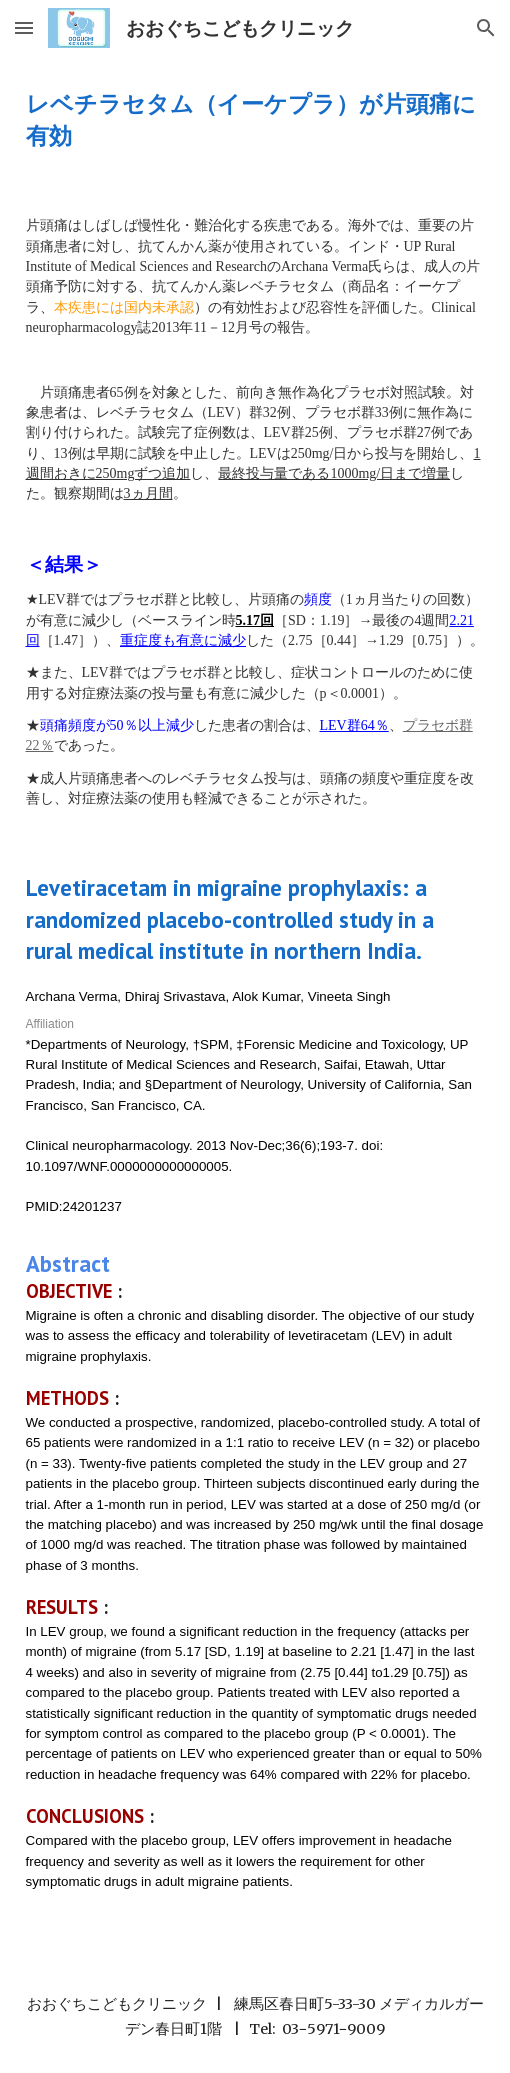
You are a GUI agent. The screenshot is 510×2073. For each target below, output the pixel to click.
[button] (24, 27)
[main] (255, 119)
